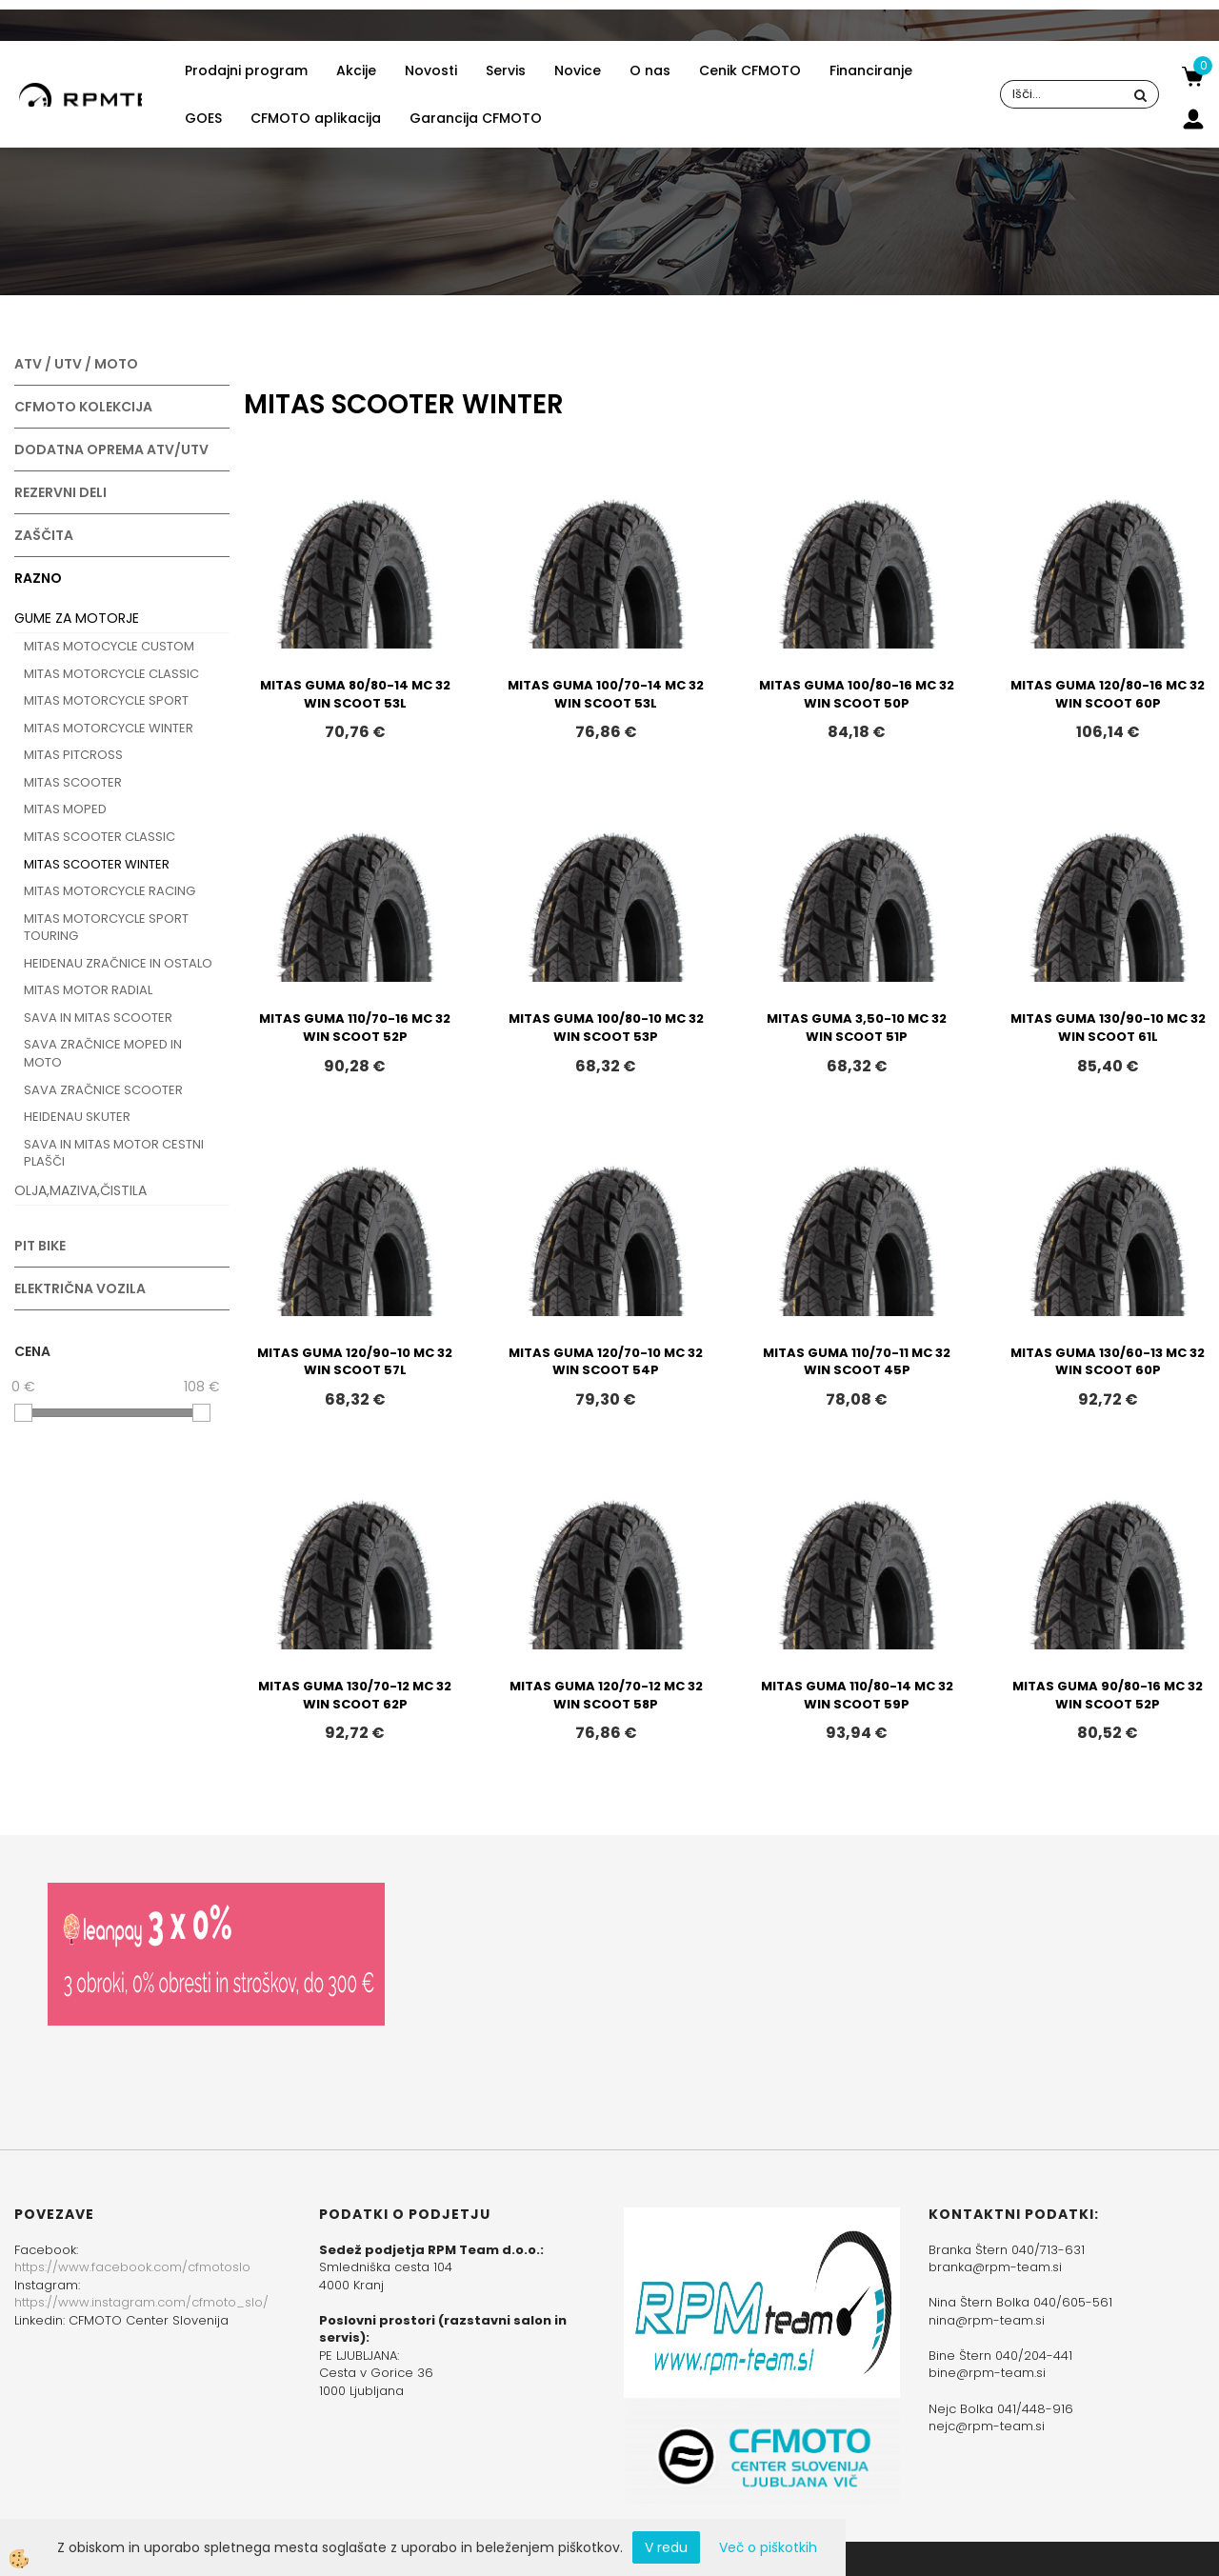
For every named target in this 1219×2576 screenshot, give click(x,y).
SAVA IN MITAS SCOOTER (98, 1017)
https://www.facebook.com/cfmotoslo (132, 2267)
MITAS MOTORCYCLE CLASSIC (111, 674)
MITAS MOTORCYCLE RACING (109, 891)
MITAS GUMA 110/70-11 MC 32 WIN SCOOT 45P (856, 1362)
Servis (506, 70)
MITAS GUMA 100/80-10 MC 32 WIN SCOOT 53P (606, 1027)
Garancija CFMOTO (476, 118)
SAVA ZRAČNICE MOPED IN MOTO (103, 1053)
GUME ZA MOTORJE (76, 618)
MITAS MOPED (65, 809)
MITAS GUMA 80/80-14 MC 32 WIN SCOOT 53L (355, 694)
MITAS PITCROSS (73, 755)
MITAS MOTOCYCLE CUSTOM (109, 646)
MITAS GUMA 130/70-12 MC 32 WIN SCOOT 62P (354, 1695)
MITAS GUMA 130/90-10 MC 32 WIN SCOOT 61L (1108, 1027)
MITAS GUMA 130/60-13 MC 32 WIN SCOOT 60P (1107, 1362)
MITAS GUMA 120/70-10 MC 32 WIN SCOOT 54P (606, 1362)
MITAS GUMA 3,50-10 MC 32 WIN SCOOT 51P (857, 1027)
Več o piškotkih (768, 2547)
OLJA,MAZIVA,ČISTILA (80, 1190)
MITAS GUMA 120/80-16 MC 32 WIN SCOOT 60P (1107, 694)
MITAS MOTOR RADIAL (88, 990)
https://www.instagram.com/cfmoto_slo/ (141, 2302)
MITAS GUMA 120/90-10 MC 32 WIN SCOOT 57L (354, 1362)
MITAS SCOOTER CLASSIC (99, 837)
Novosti (431, 70)
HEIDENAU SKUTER (77, 1117)
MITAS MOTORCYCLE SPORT (106, 700)
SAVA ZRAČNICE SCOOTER (103, 1090)
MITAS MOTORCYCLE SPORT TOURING (106, 927)
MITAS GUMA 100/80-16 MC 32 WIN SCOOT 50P (856, 694)
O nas (649, 70)
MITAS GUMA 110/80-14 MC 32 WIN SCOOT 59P (857, 1695)
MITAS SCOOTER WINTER (97, 864)
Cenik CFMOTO (750, 70)
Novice (577, 70)
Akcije (356, 70)
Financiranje (870, 70)
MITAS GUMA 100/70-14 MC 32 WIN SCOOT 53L (606, 694)
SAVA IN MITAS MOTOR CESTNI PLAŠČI (114, 1153)
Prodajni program (246, 70)
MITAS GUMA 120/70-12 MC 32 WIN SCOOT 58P (606, 1695)
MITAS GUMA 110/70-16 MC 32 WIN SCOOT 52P (354, 1027)
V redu (666, 2547)
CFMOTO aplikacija (315, 118)
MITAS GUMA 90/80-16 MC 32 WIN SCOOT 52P (1107, 1695)
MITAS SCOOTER (73, 782)
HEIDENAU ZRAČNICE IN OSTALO (118, 963)
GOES (203, 118)
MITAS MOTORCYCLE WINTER (108, 728)
